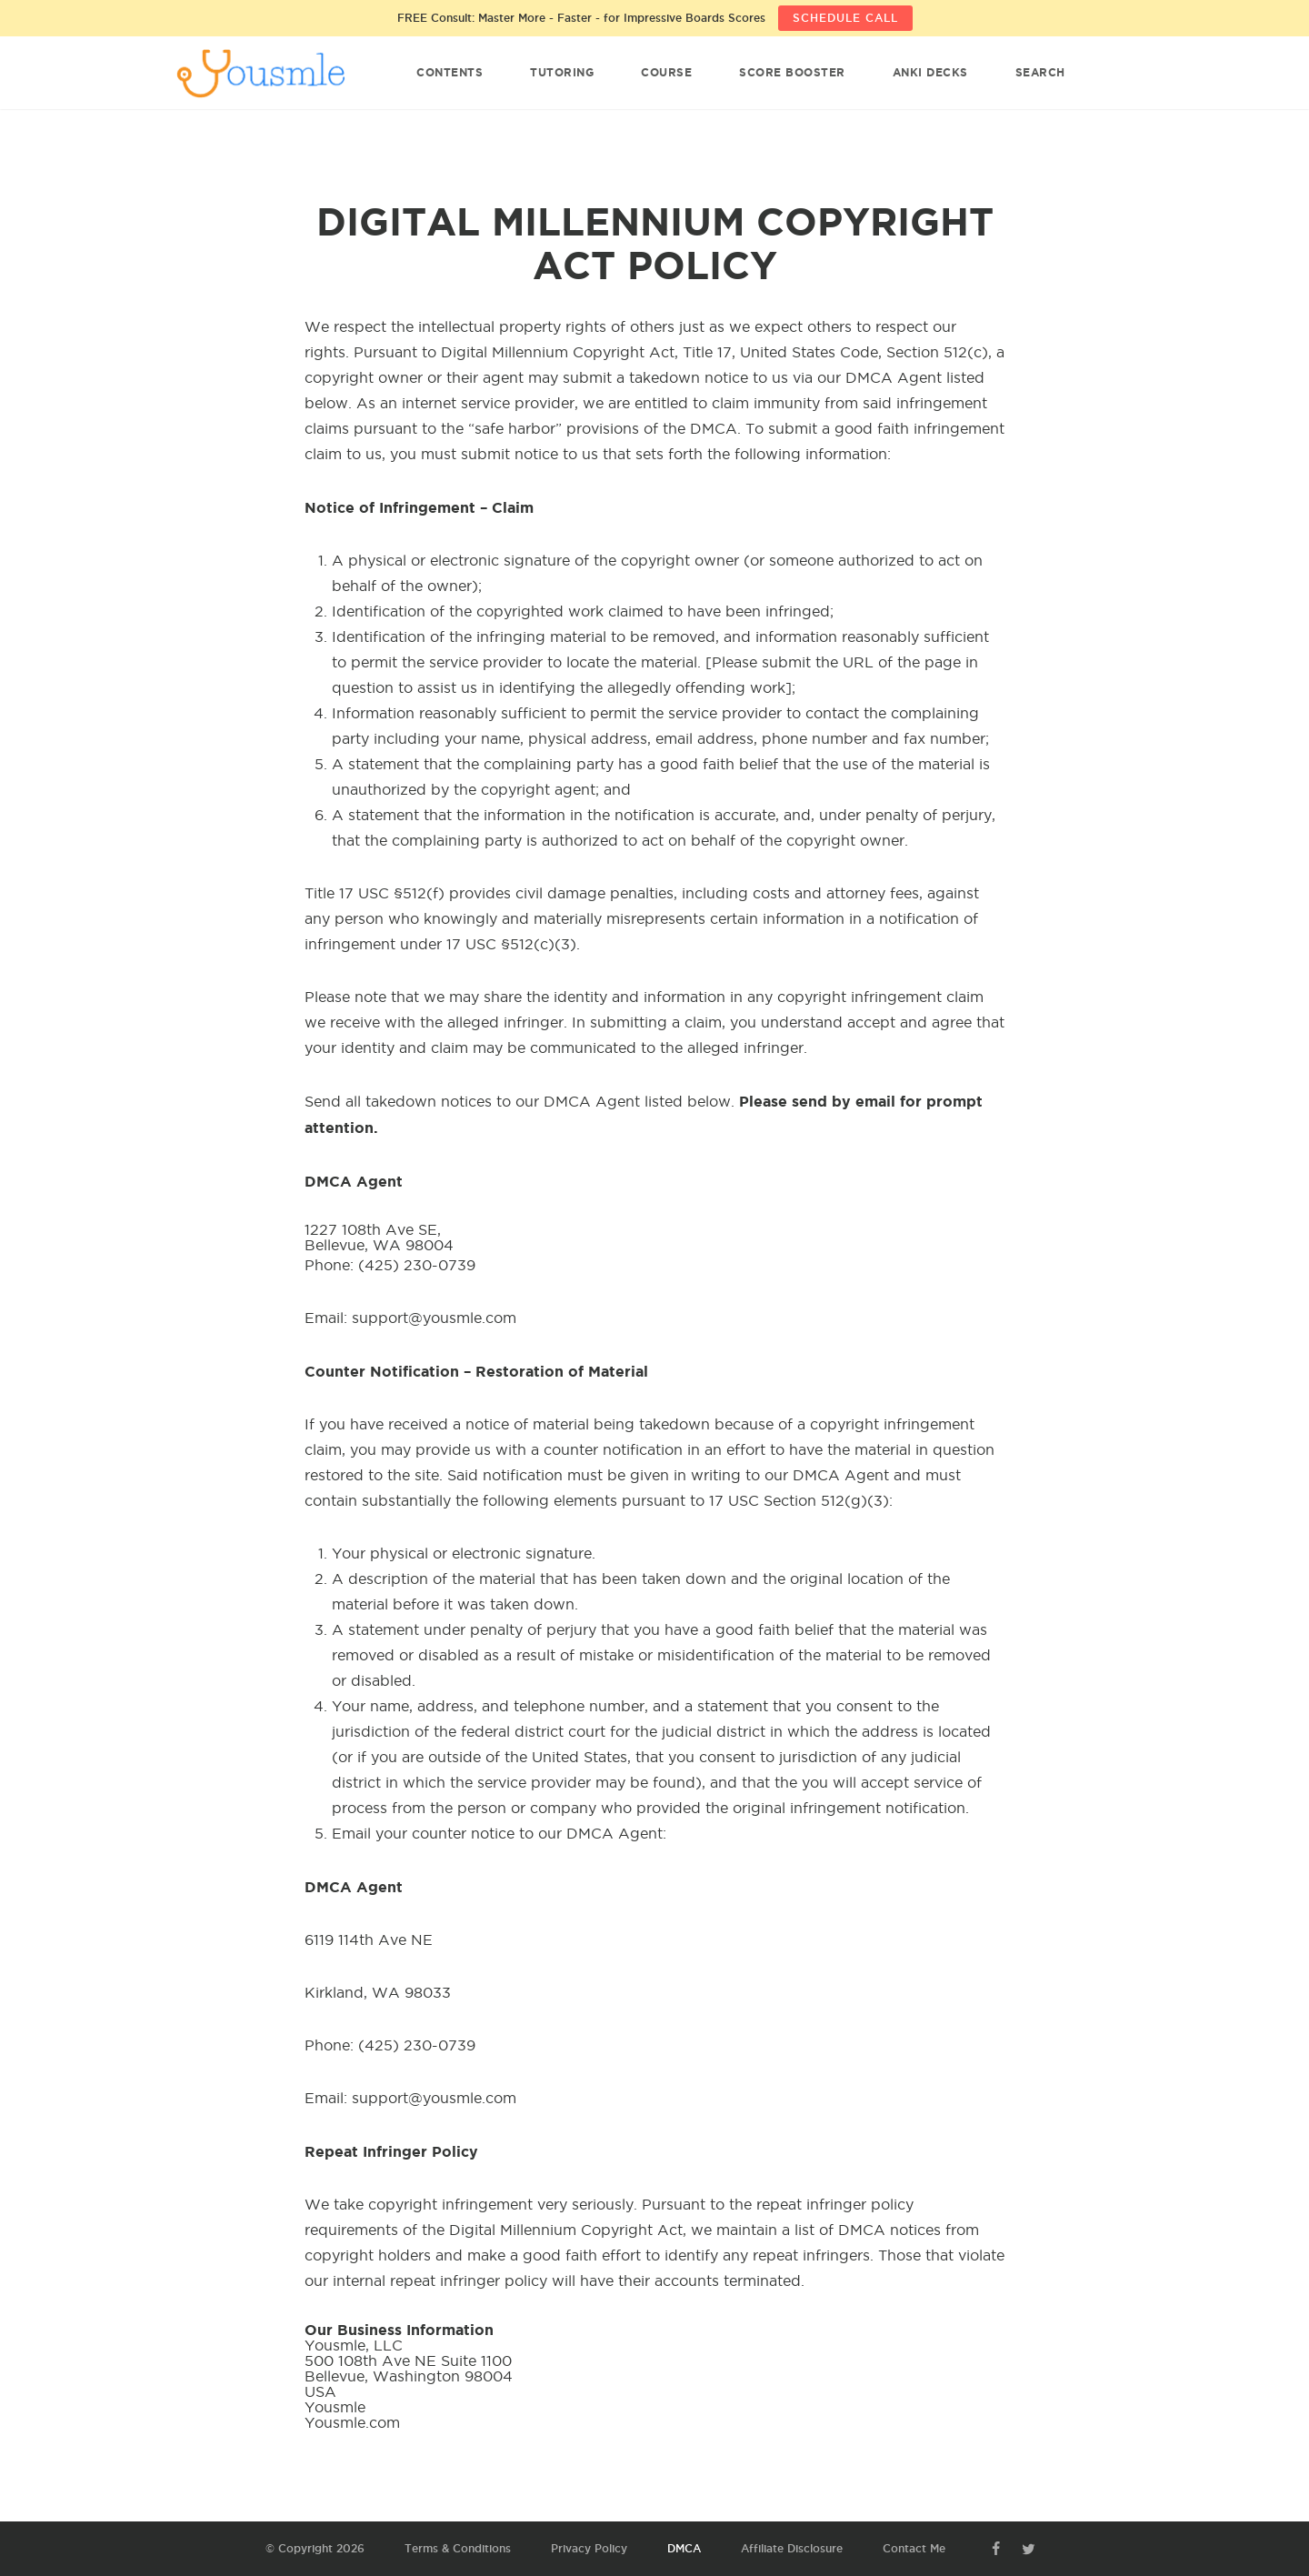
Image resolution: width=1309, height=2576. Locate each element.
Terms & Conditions (458, 2548)
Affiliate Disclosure (792, 2548)
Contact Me (914, 2548)
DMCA (684, 2548)
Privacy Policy (589, 2548)
